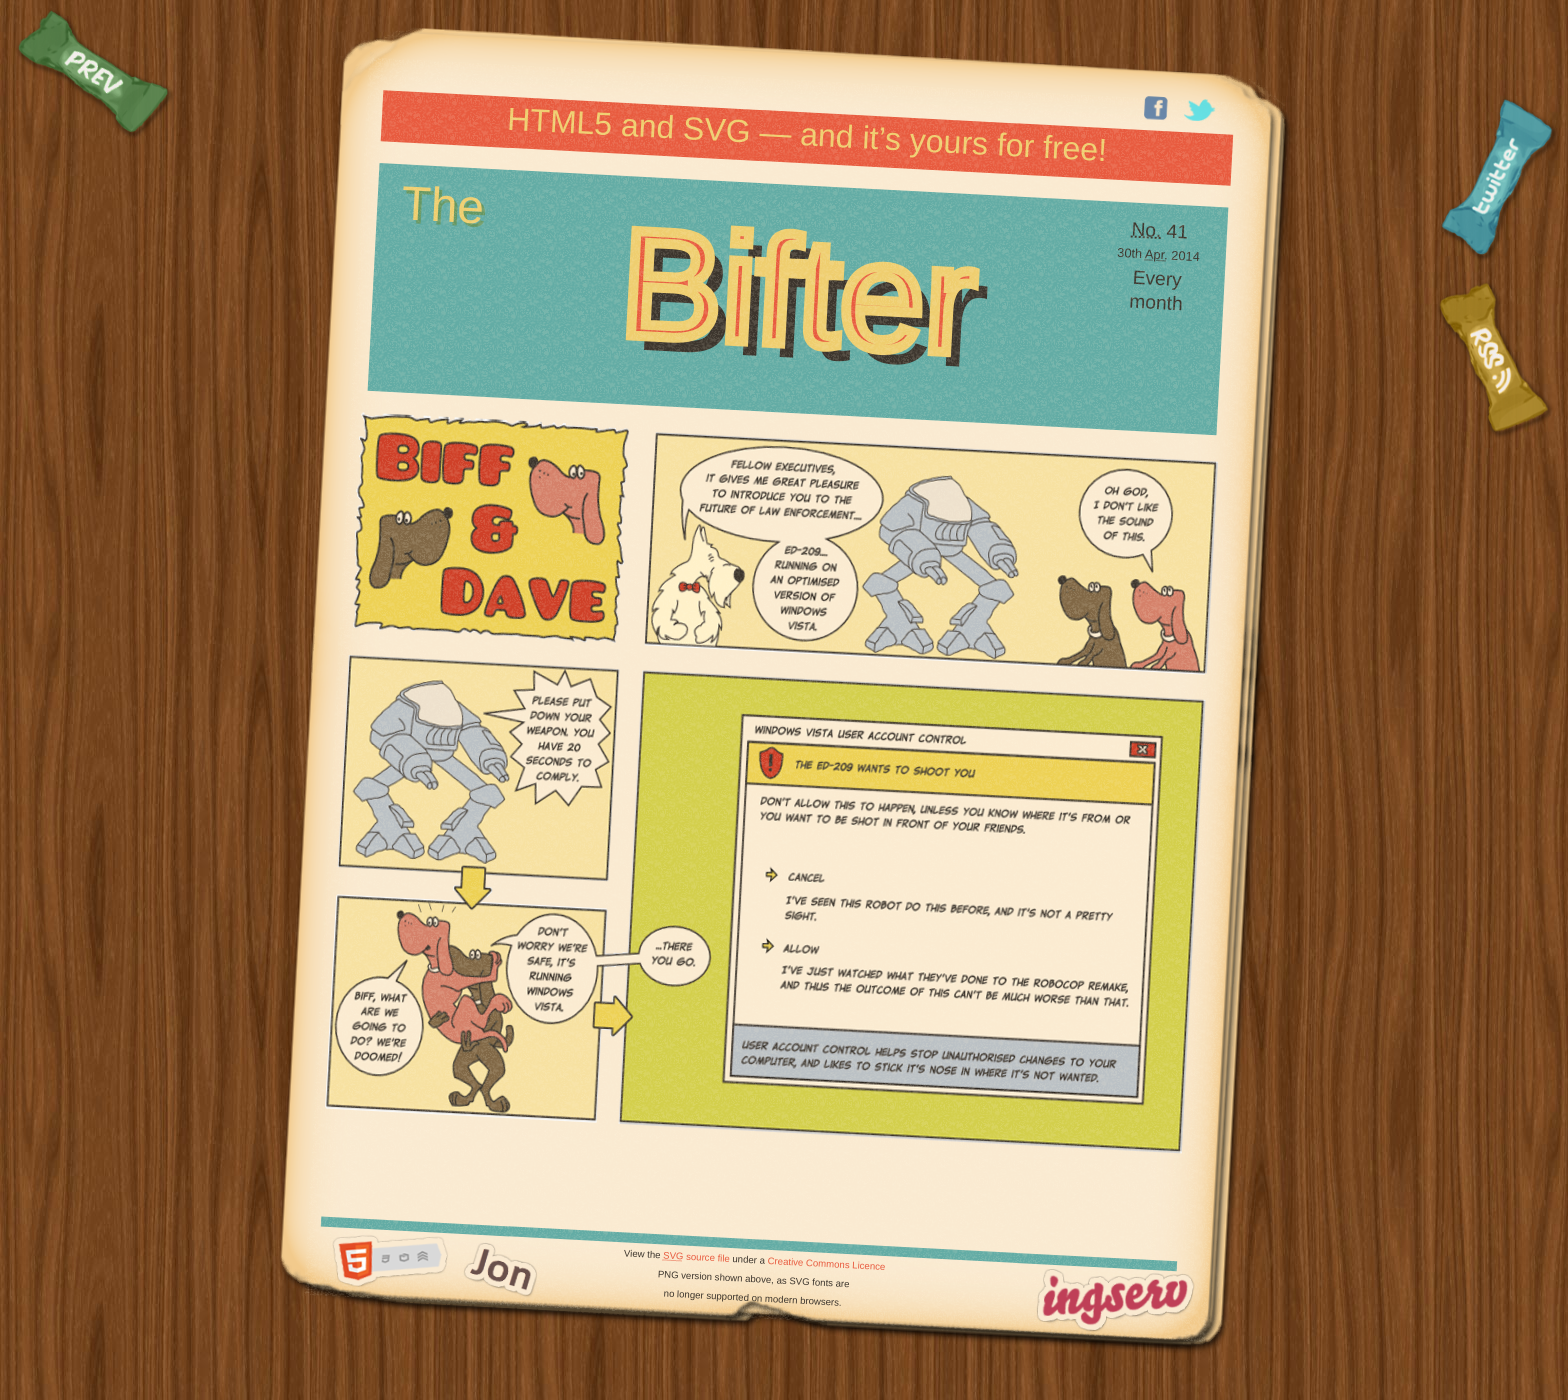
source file (696, 1256)
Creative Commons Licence (826, 1263)
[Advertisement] (751, 1184)
